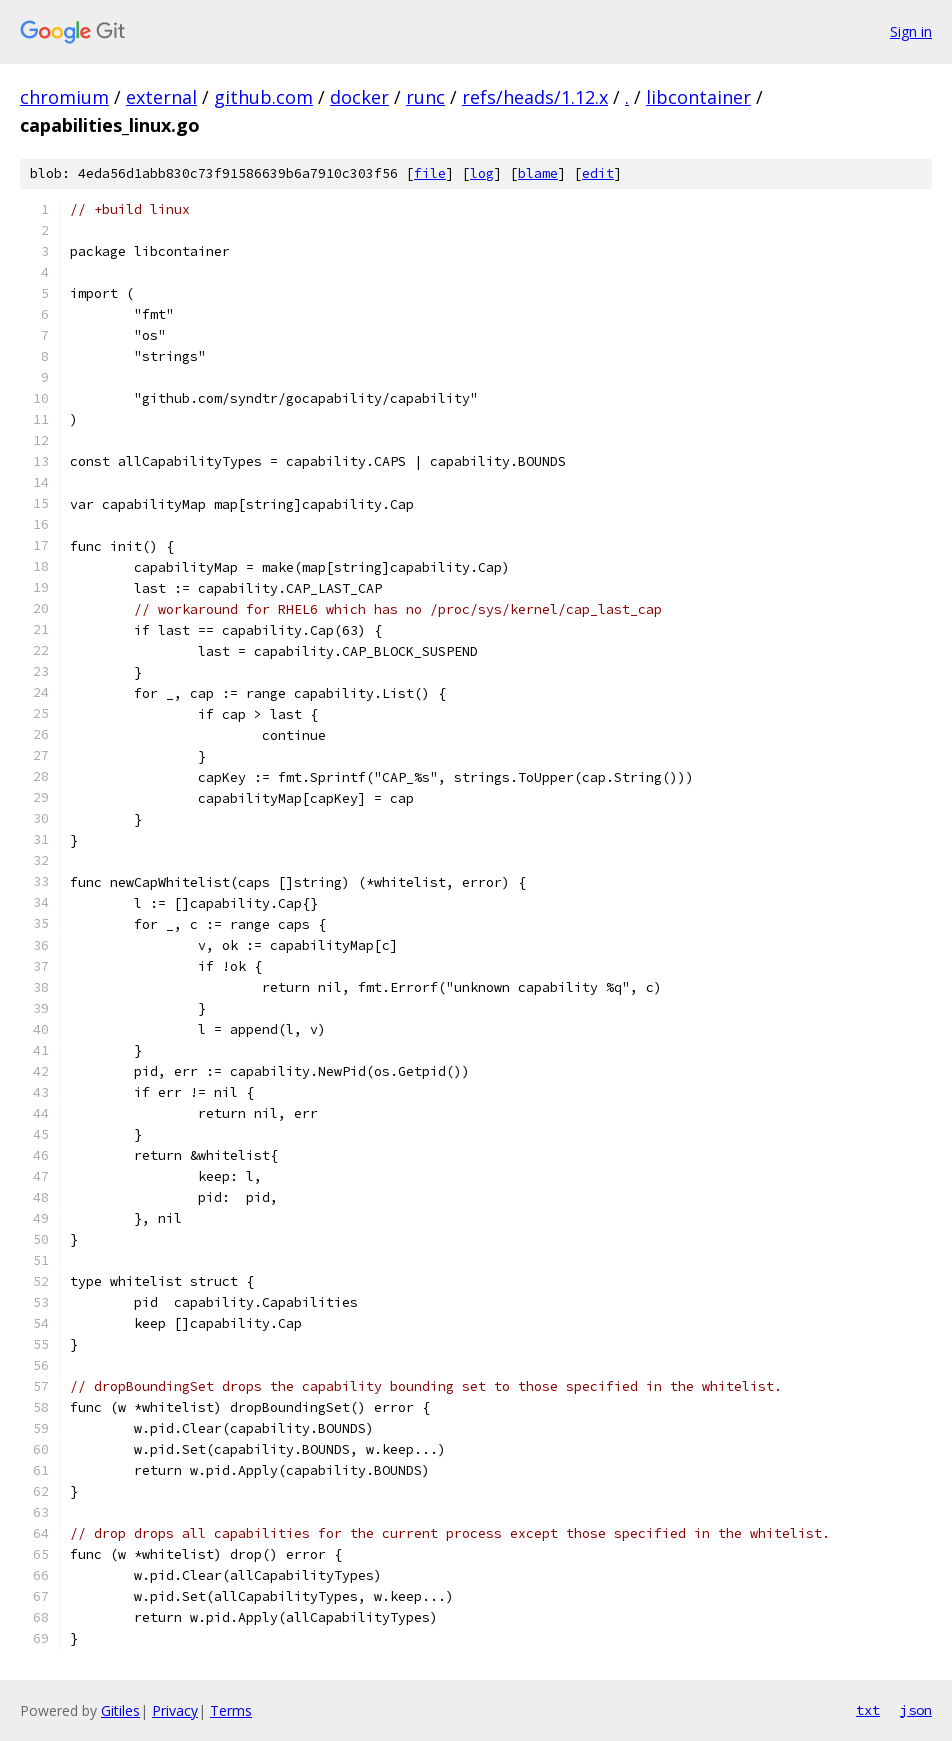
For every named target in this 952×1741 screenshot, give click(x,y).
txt (868, 1710)
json (916, 1710)
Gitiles (120, 1710)
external (161, 97)
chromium (64, 97)
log (482, 173)
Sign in (911, 31)
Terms (231, 1710)
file (430, 173)
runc (425, 97)
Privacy (175, 1710)
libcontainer (698, 97)
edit (598, 173)
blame (538, 173)
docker (359, 97)
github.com (263, 97)
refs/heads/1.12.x (535, 97)
